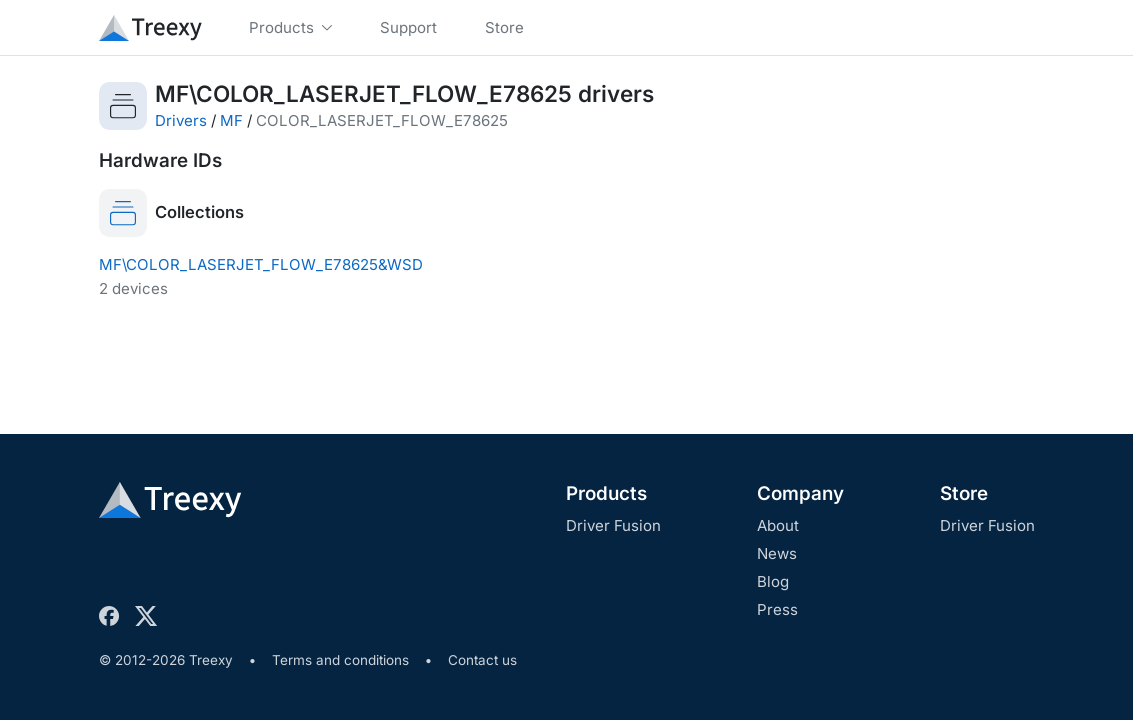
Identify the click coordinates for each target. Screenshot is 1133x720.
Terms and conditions (340, 660)
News (777, 553)
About (778, 525)
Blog (773, 581)
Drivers (181, 120)
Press (777, 609)
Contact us (482, 660)
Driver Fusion (613, 525)
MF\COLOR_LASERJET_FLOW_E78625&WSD (261, 264)
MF (231, 120)
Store (964, 493)
